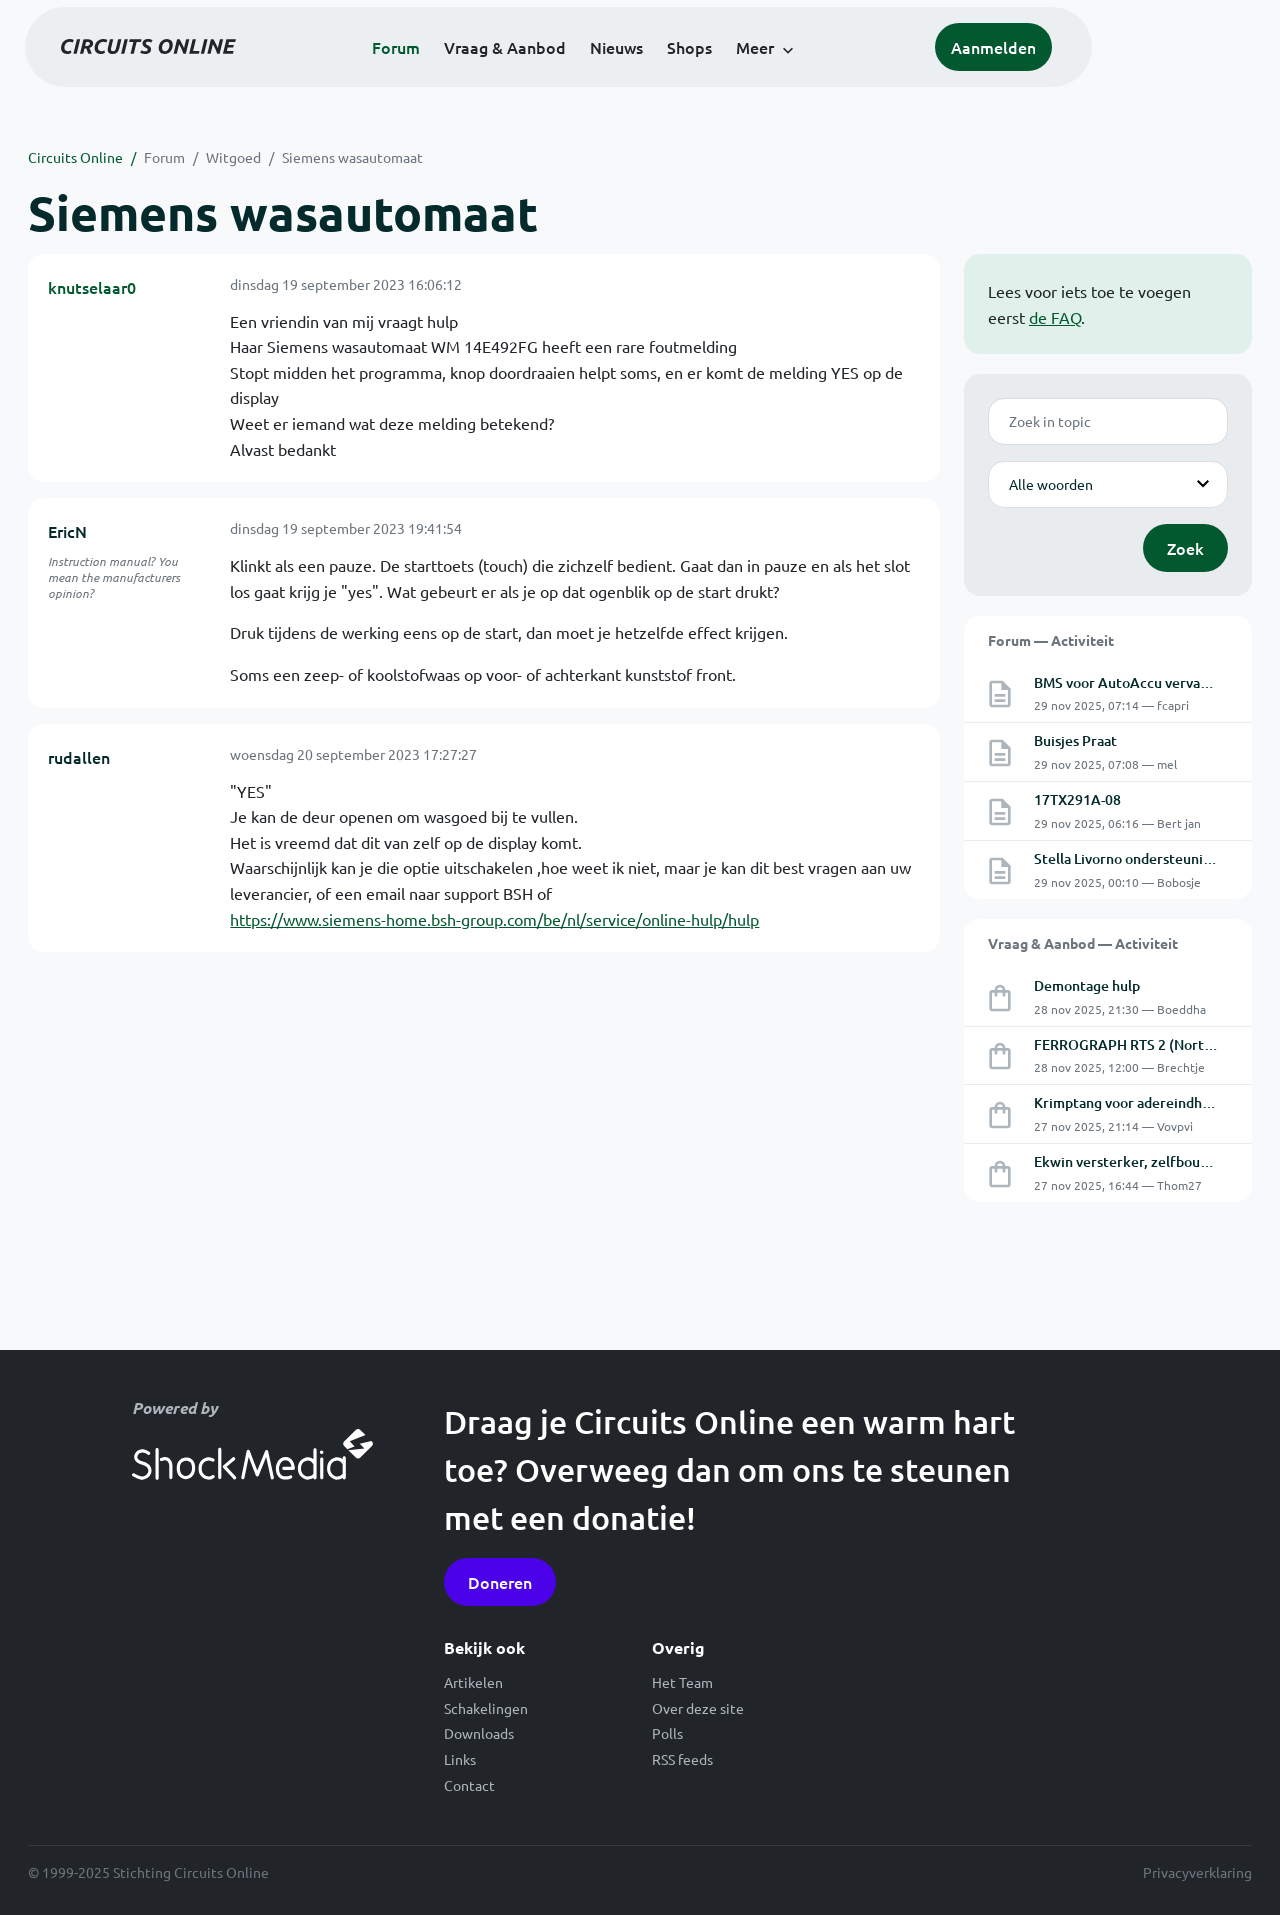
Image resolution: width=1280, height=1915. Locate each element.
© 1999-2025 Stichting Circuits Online (148, 1872)
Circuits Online (75, 157)
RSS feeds (682, 1759)
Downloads (479, 1733)
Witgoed (233, 157)
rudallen (79, 757)
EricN (67, 531)
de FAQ (1055, 317)
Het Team (682, 1682)
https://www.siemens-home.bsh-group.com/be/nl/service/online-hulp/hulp (494, 919)
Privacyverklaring (1197, 1872)
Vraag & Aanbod (587, 72)
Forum (478, 72)
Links (460, 1759)
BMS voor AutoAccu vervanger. (1133, 682)
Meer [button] (837, 72)
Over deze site (698, 1708)
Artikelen (473, 1682)
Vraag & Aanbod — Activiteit (1083, 943)
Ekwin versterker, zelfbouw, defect (1147, 1161)
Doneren (500, 1582)
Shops (771, 72)
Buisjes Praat (1075, 740)
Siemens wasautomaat (352, 157)
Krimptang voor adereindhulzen (1135, 1102)
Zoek (1185, 548)
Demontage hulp (1087, 985)
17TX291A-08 (1077, 799)
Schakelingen (486, 1708)
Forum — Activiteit (1051, 640)
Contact (469, 1785)
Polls (667, 1733)
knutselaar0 (92, 287)
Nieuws (698, 72)
